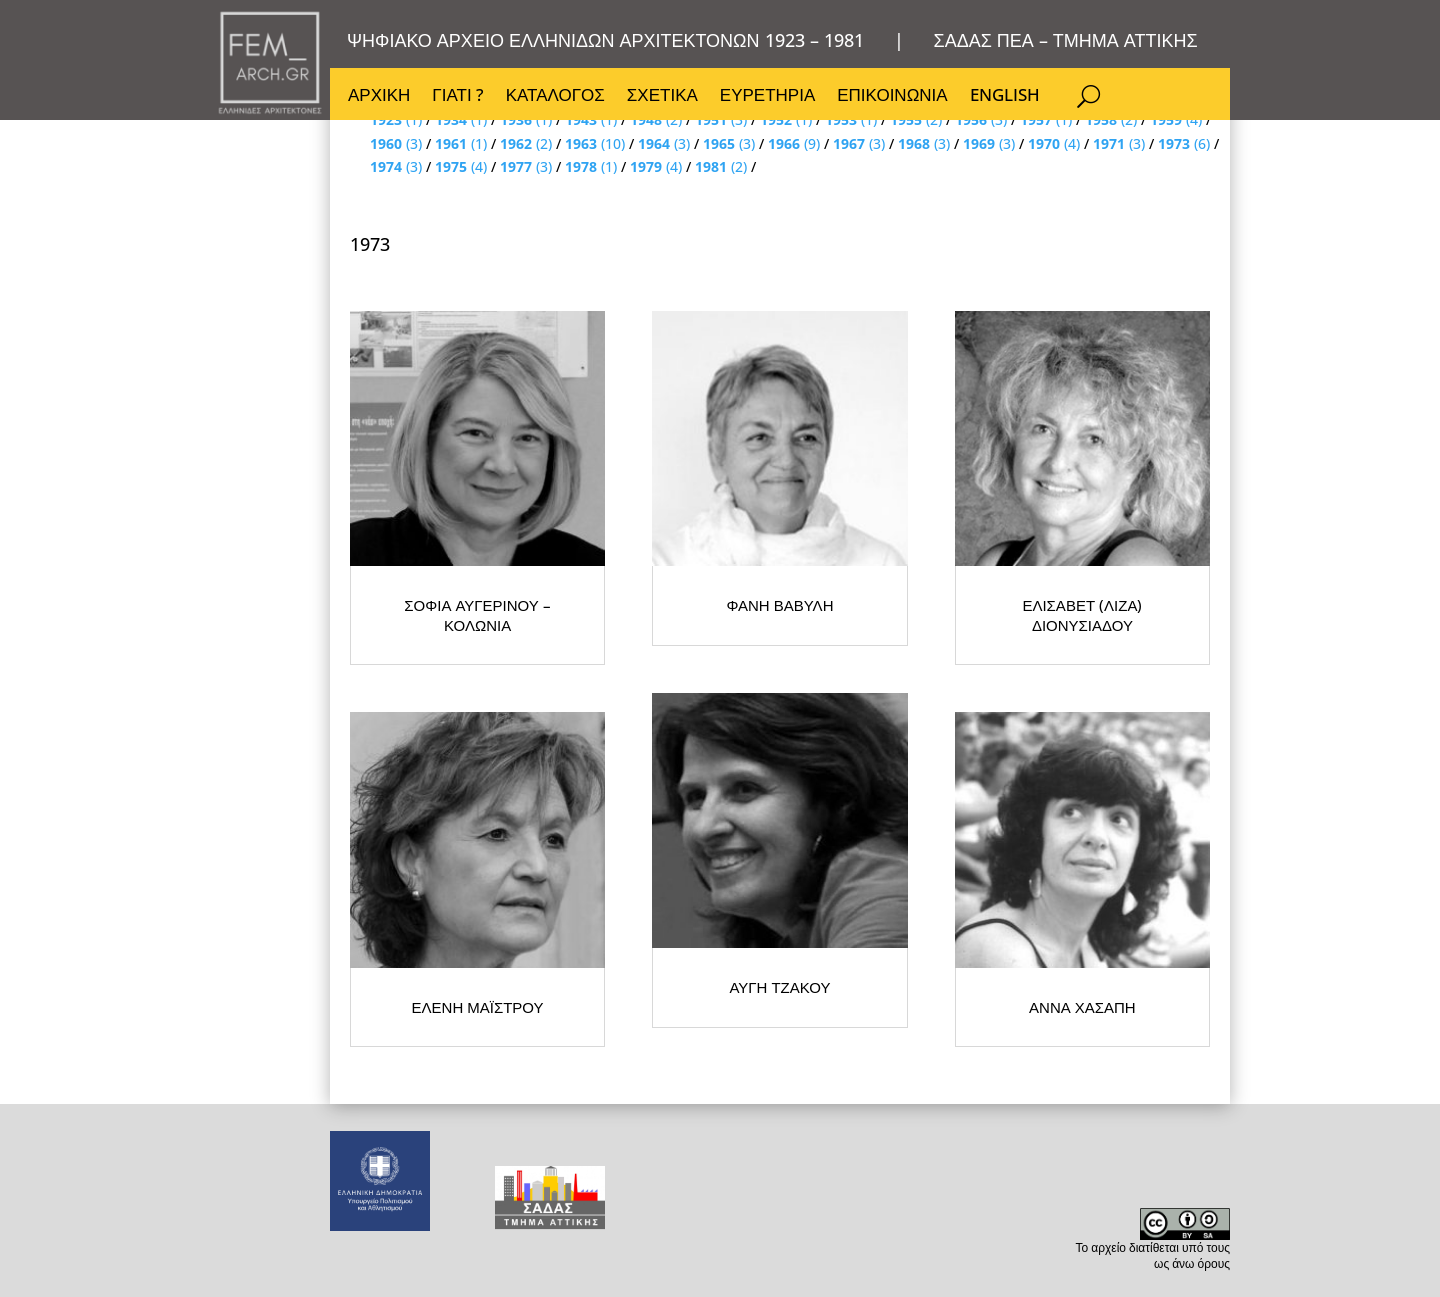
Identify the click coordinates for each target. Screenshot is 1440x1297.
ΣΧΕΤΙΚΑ (662, 97)
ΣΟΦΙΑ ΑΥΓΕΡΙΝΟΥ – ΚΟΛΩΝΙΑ (550, 750)
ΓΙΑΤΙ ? (457, 97)
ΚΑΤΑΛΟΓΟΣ (555, 97)
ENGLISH (1005, 97)
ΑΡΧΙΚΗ (379, 97)
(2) (526, 143)
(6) (1184, 143)
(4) (1054, 143)
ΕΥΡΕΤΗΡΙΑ (767, 97)
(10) (595, 143)
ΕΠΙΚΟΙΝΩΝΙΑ (892, 97)
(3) (396, 143)
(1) (461, 143)
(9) (794, 143)
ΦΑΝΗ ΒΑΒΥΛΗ (950, 750)
